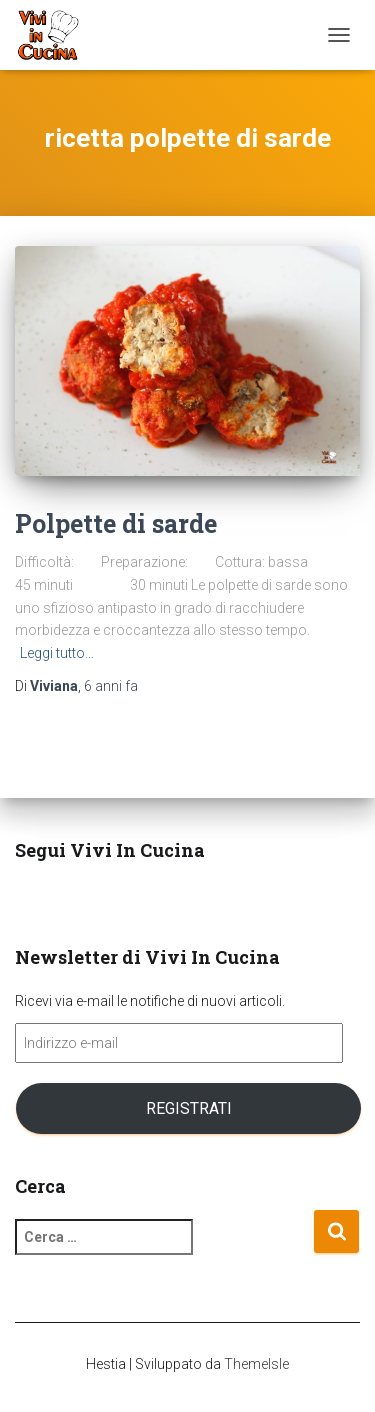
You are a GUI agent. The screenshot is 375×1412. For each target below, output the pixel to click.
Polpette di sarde (116, 523)
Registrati (189, 1108)
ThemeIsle (256, 1364)
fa (111, 686)
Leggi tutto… (57, 653)
